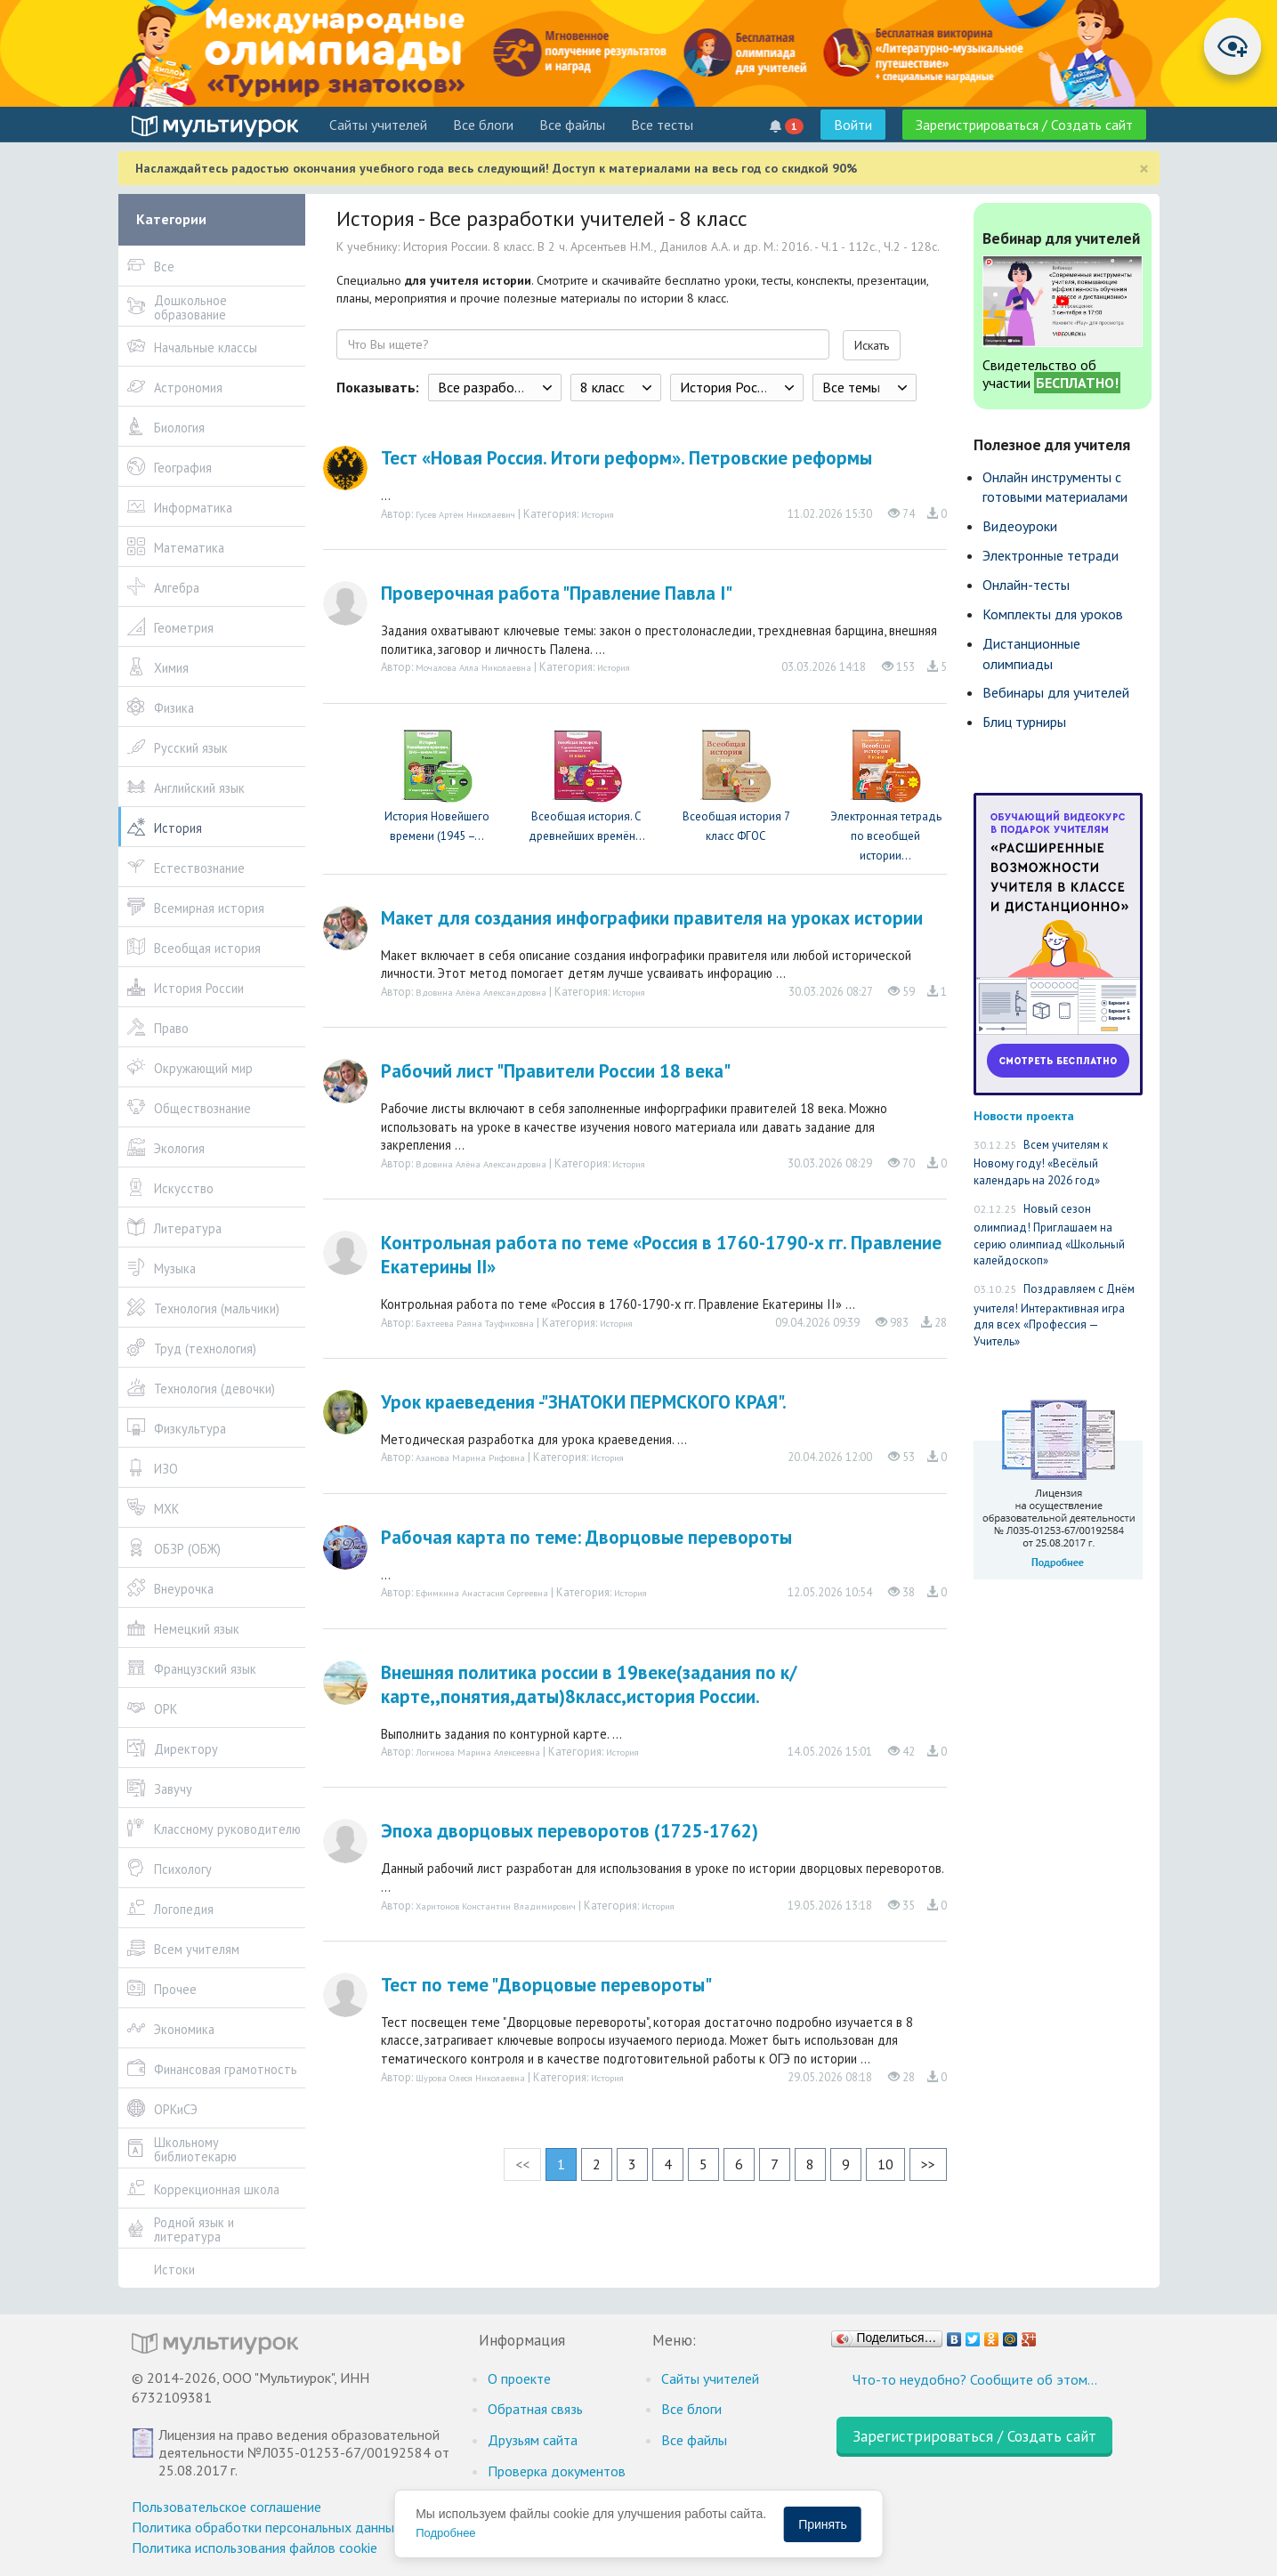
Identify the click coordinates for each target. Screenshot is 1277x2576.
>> (928, 2164)
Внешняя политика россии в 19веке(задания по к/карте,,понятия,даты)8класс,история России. (589, 1684)
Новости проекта (1024, 1115)
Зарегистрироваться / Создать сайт (1024, 124)
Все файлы (572, 124)
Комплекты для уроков (1052, 614)
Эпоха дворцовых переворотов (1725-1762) (569, 1831)
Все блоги (483, 124)
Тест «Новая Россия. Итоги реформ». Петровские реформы (626, 458)
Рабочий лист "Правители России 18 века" (556, 1071)
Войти (853, 124)
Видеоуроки (1019, 526)
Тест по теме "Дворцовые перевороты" (546, 1985)
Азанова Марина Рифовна (470, 1457)
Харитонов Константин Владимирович (496, 1906)
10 (885, 2164)
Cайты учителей (378, 124)
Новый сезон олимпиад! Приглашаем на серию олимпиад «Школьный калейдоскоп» (1049, 1235)
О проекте (519, 2378)
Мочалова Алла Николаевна (473, 667)
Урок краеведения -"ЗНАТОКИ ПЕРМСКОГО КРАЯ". (584, 1402)
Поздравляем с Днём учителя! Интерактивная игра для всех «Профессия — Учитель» (1054, 1315)
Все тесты (662, 124)
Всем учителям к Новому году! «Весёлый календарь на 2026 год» (1041, 1162)
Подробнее (445, 2533)
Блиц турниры (1024, 722)
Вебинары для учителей (1055, 692)
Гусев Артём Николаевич (465, 514)
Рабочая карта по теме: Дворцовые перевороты (586, 1537)
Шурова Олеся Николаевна (470, 2077)
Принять (822, 2524)
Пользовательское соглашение (226, 2506)
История (597, 514)
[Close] (1144, 168)
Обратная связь (535, 2409)
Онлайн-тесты (1026, 585)
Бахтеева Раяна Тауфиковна (475, 1323)
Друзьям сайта (533, 2440)
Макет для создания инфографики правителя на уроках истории (652, 918)
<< (522, 2164)
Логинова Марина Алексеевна (478, 1752)
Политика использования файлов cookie (254, 2547)
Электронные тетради (1050, 555)
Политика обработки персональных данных (266, 2527)
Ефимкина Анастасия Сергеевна (482, 1593)
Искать (871, 345)
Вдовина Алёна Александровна (481, 992)
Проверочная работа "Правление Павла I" (556, 593)
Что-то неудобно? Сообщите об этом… (975, 2379)
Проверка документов (557, 2471)
